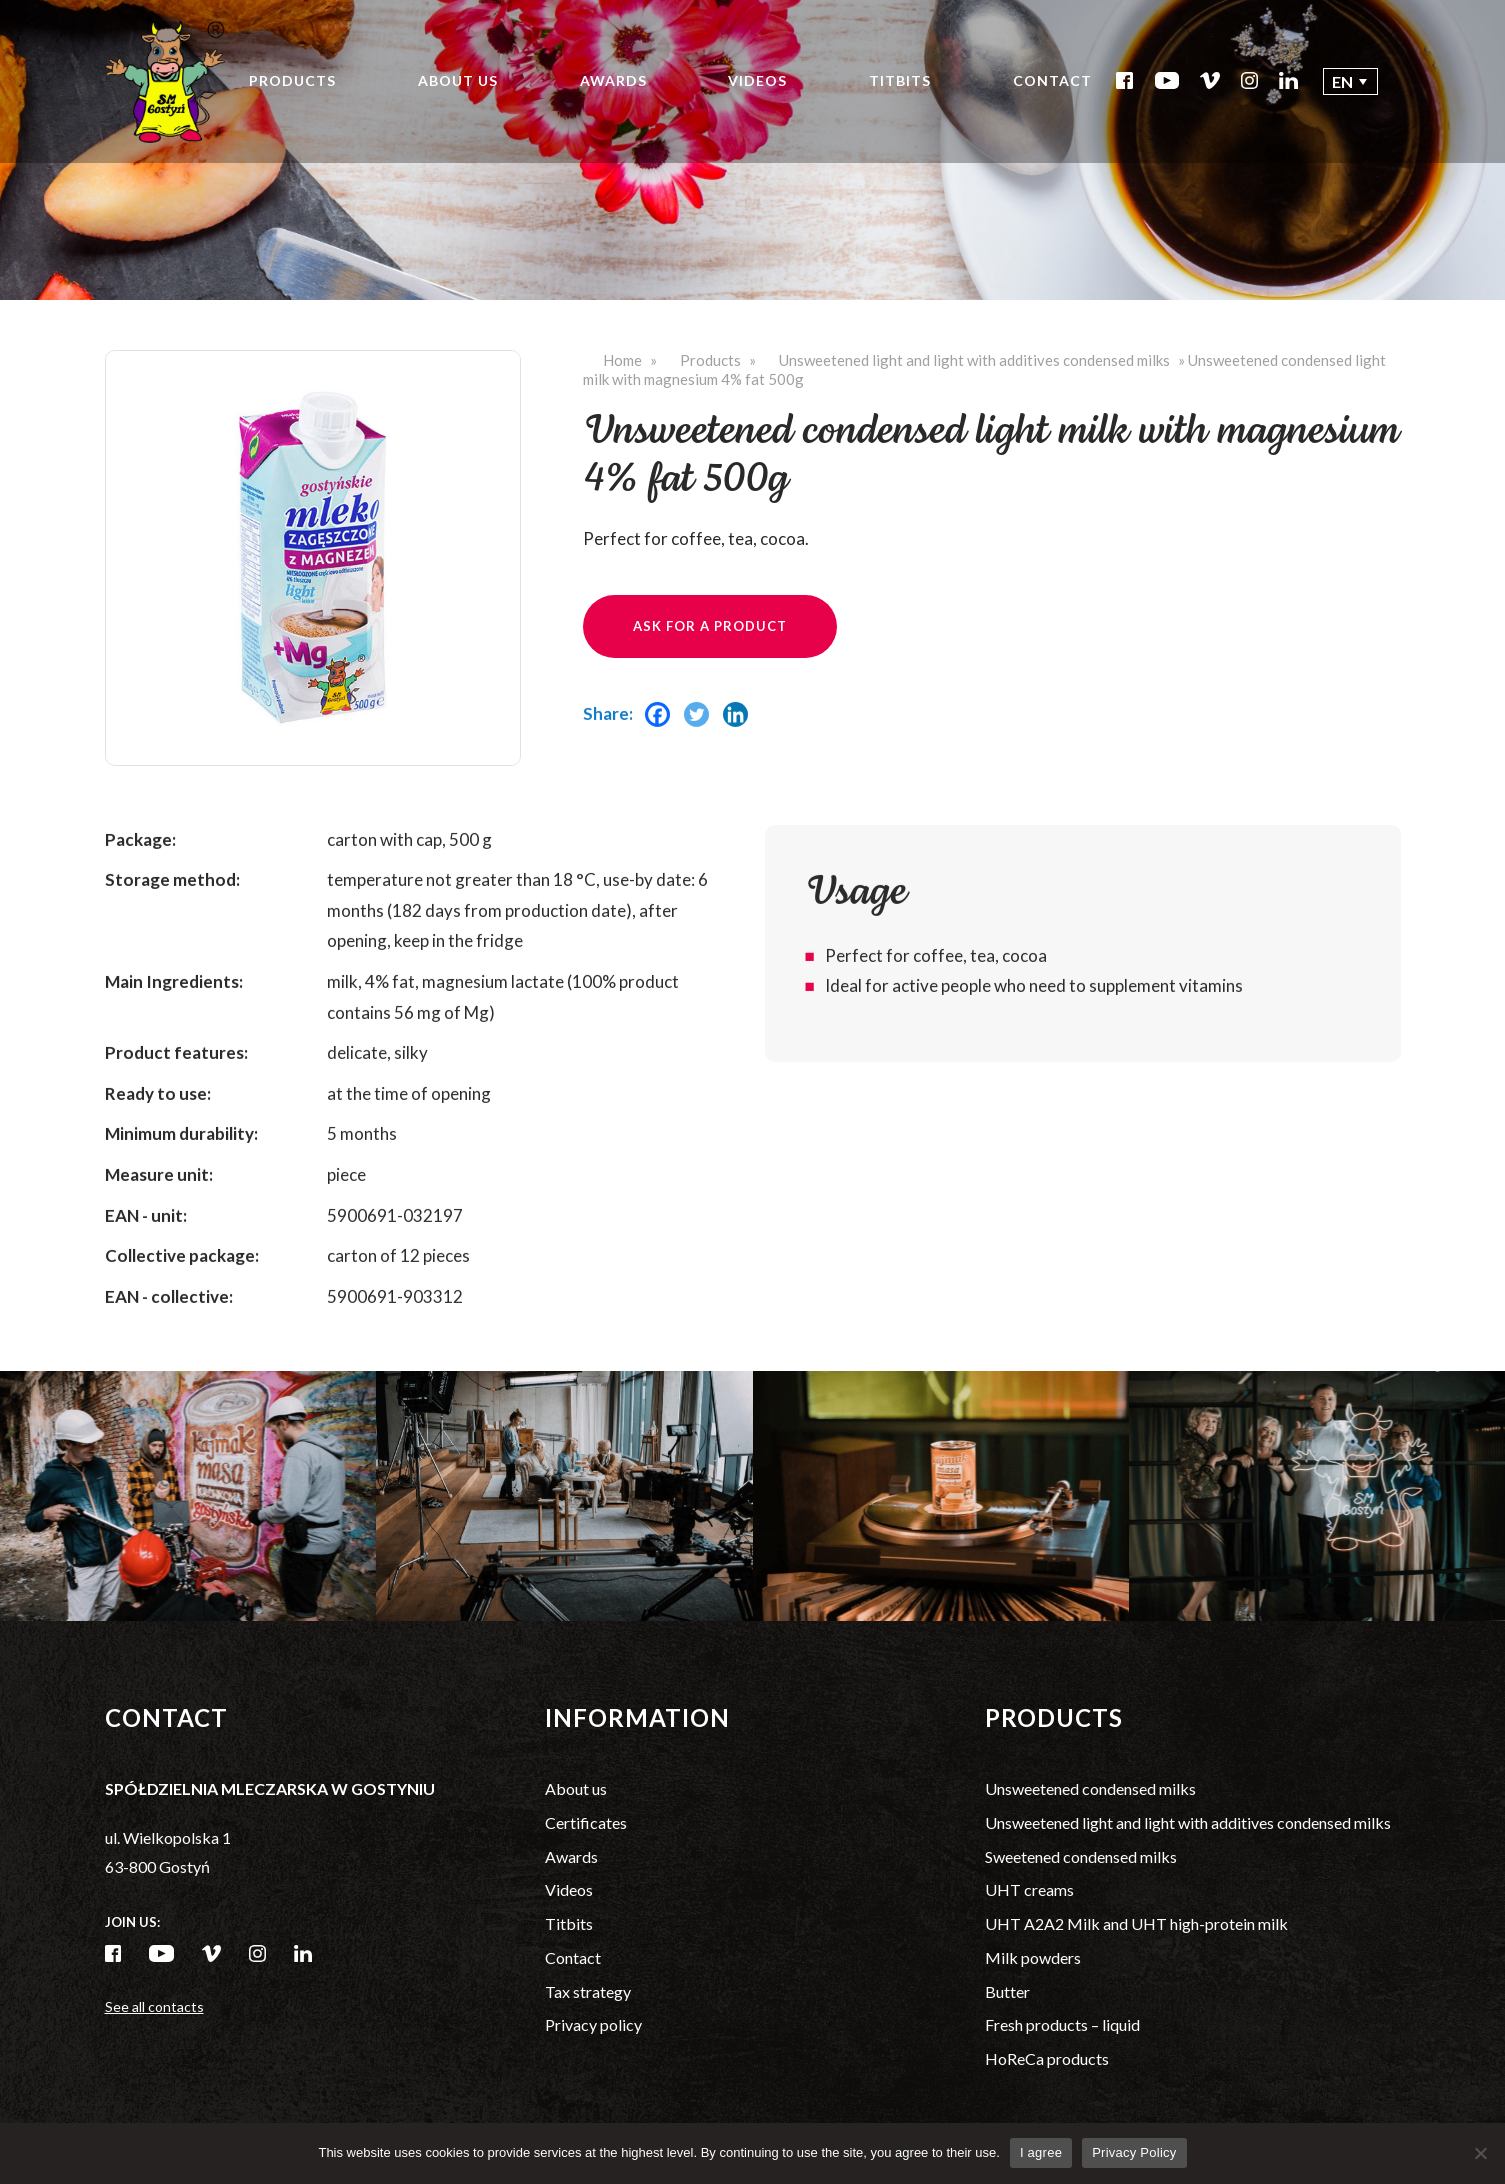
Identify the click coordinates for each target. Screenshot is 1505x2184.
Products (292, 80)
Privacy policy (593, 2024)
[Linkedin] (740, 738)
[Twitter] (701, 738)
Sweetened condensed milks (1081, 1856)
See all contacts (154, 2006)
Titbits (900, 80)
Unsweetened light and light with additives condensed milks (974, 360)
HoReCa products (1047, 2058)
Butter (1007, 1991)
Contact (1052, 80)
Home (622, 360)
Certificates (586, 1822)
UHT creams (1029, 1889)
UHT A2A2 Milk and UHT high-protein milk (1136, 1923)
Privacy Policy (1134, 2152)
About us (458, 80)
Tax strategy (588, 1991)
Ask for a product (710, 626)
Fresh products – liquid (1062, 2024)
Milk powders (1033, 1957)
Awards (613, 80)
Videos (757, 80)
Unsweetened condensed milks (1090, 1788)
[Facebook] (662, 738)
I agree (1041, 2152)
